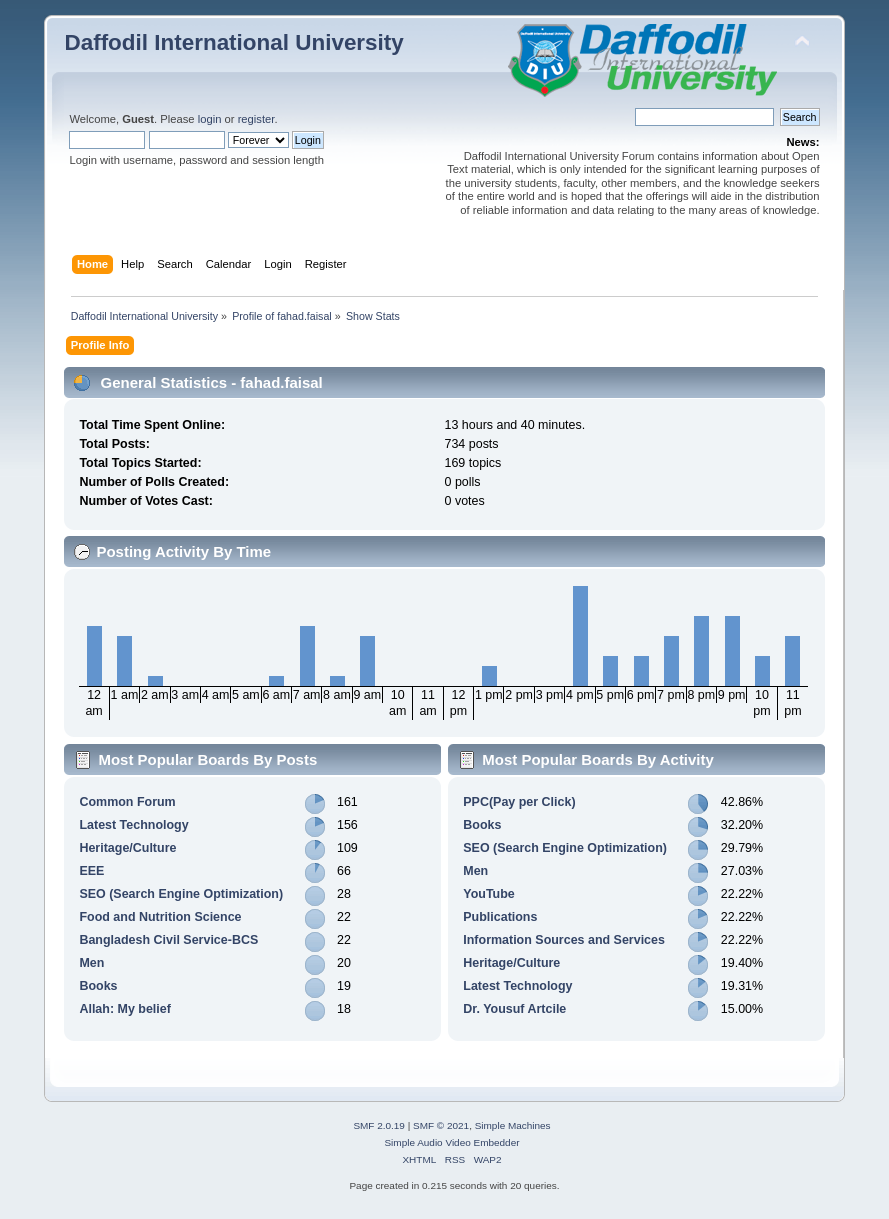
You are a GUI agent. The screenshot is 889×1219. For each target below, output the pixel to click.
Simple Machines (513, 1125)
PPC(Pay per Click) (519, 802)
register (256, 119)
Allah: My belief (124, 1009)
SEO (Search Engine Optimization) (181, 894)
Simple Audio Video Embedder (451, 1142)
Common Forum (127, 802)
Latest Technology (133, 825)
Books (98, 986)
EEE (91, 871)
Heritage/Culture (127, 848)
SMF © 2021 (441, 1125)
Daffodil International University (233, 42)
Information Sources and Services (564, 940)
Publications (500, 917)
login (210, 119)
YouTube (488, 894)
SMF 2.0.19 (379, 1125)
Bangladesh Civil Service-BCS (168, 940)
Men (91, 963)
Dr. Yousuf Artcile (514, 1009)
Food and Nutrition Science (160, 917)
